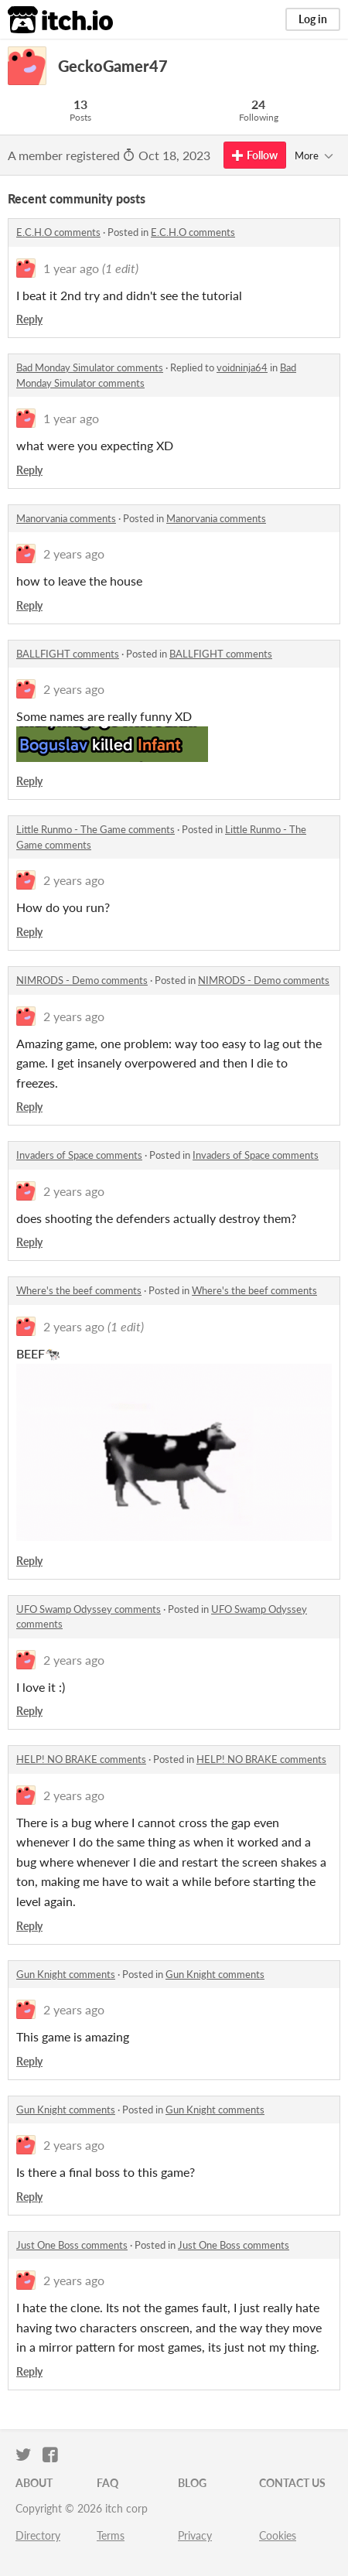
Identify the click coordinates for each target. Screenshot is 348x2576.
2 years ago (73, 553)
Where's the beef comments (79, 1290)
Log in (313, 19)
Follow (255, 155)
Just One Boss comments (72, 2245)
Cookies (277, 2535)
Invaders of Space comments (79, 1155)
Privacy (195, 2535)
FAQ (107, 2482)
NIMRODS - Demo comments (82, 980)
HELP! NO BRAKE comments (81, 1759)
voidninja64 (242, 367)
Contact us (292, 2482)
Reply (29, 319)
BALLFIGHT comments (67, 653)
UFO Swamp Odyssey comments (88, 1609)
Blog (192, 2482)
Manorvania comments (66, 518)
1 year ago (71, 268)
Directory (37, 2535)
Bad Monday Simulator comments (89, 367)
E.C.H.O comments (58, 232)
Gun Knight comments (65, 1974)
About (34, 2482)
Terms (111, 2535)
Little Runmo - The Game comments (95, 829)
